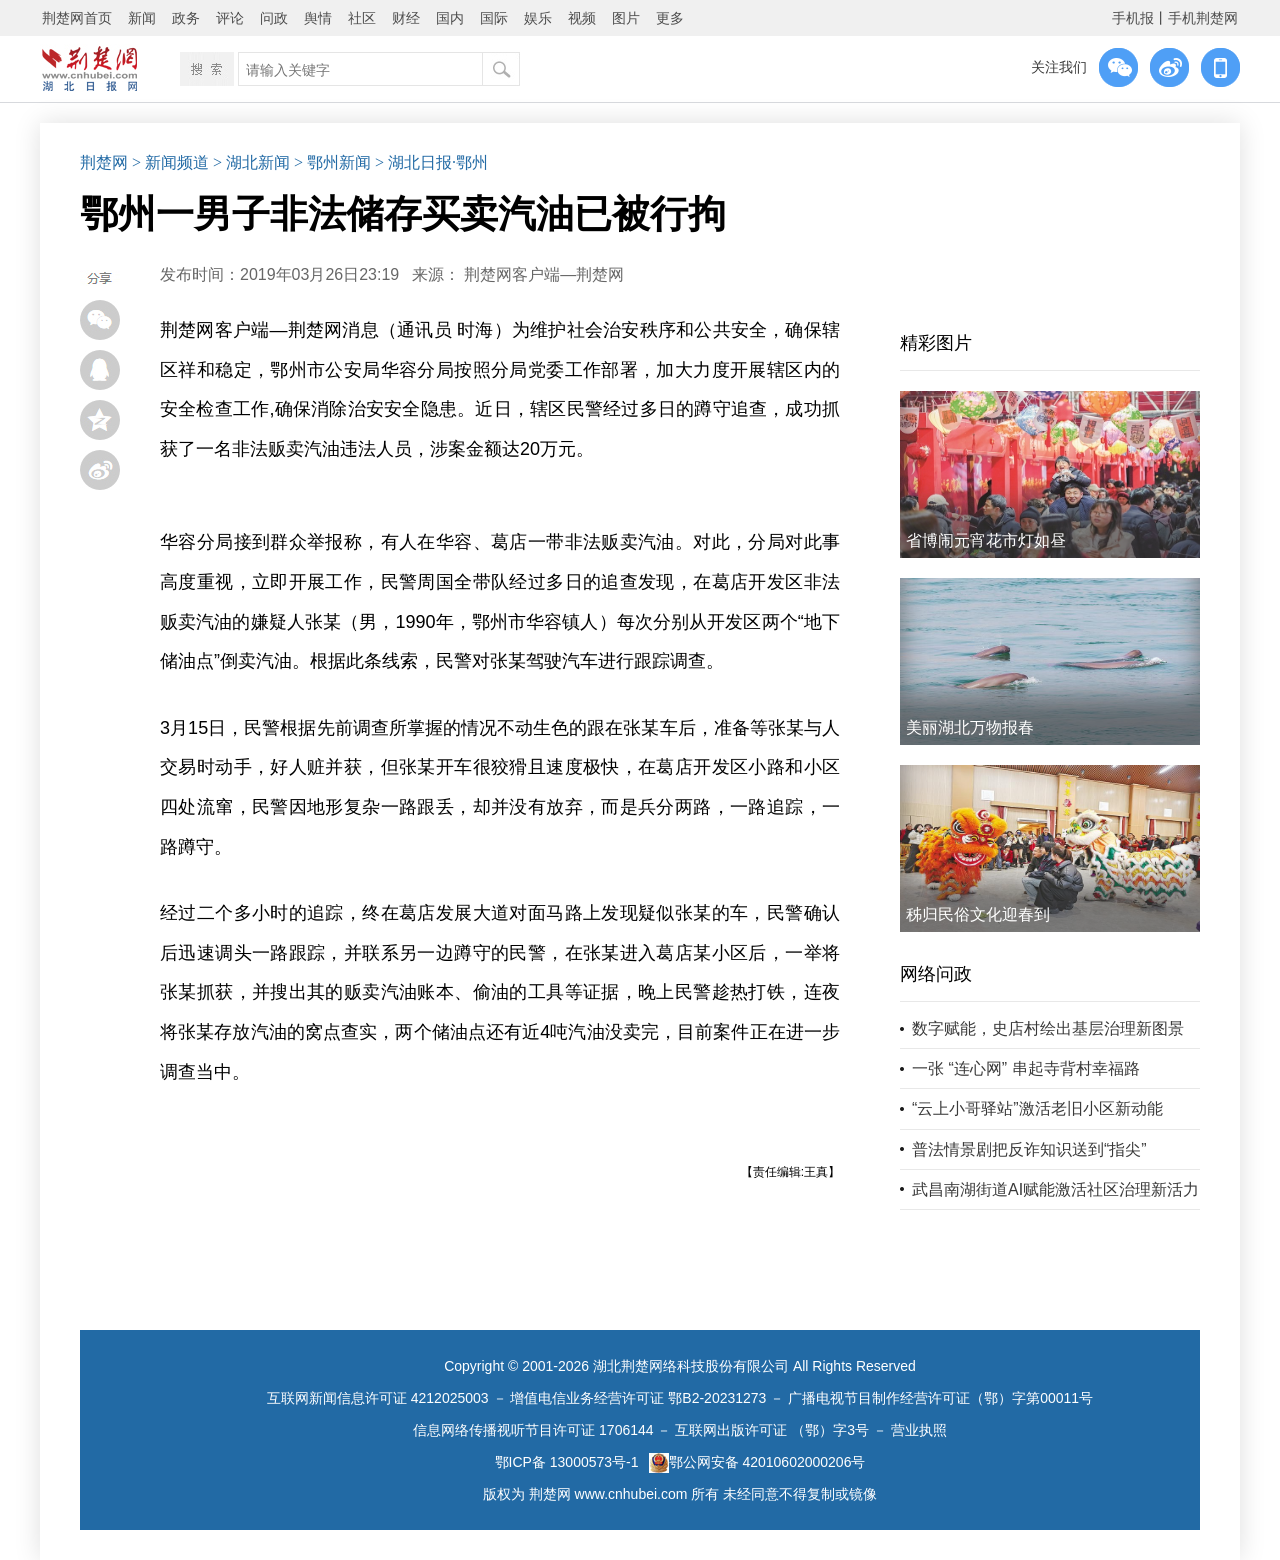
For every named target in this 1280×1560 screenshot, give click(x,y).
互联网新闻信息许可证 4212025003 (378, 1398)
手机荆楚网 (1203, 18)
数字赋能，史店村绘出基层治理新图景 (1048, 1028)
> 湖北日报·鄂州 (431, 162)
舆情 (318, 18)
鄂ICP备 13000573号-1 (567, 1462)
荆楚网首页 (77, 18)
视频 (582, 18)
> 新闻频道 (170, 162)
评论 (230, 18)
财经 (406, 18)
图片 (626, 18)
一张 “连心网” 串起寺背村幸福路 (1026, 1068)
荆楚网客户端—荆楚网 (544, 274)
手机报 (1133, 18)
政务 (186, 18)
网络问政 (936, 974)
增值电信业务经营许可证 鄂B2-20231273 (638, 1398)
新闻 (142, 18)
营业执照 (919, 1430)
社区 (362, 18)
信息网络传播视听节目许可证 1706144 (533, 1430)
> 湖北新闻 (251, 162)
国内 (450, 18)
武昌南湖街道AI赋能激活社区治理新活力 (1055, 1189)
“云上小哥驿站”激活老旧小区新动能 (1037, 1108)
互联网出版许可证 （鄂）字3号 (772, 1430)
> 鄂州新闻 (332, 162)
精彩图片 (936, 343)
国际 (494, 18)
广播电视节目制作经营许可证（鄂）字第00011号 (940, 1398)
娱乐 (538, 18)
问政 (274, 18)
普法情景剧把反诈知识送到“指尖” (1029, 1149)
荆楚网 (104, 162)
